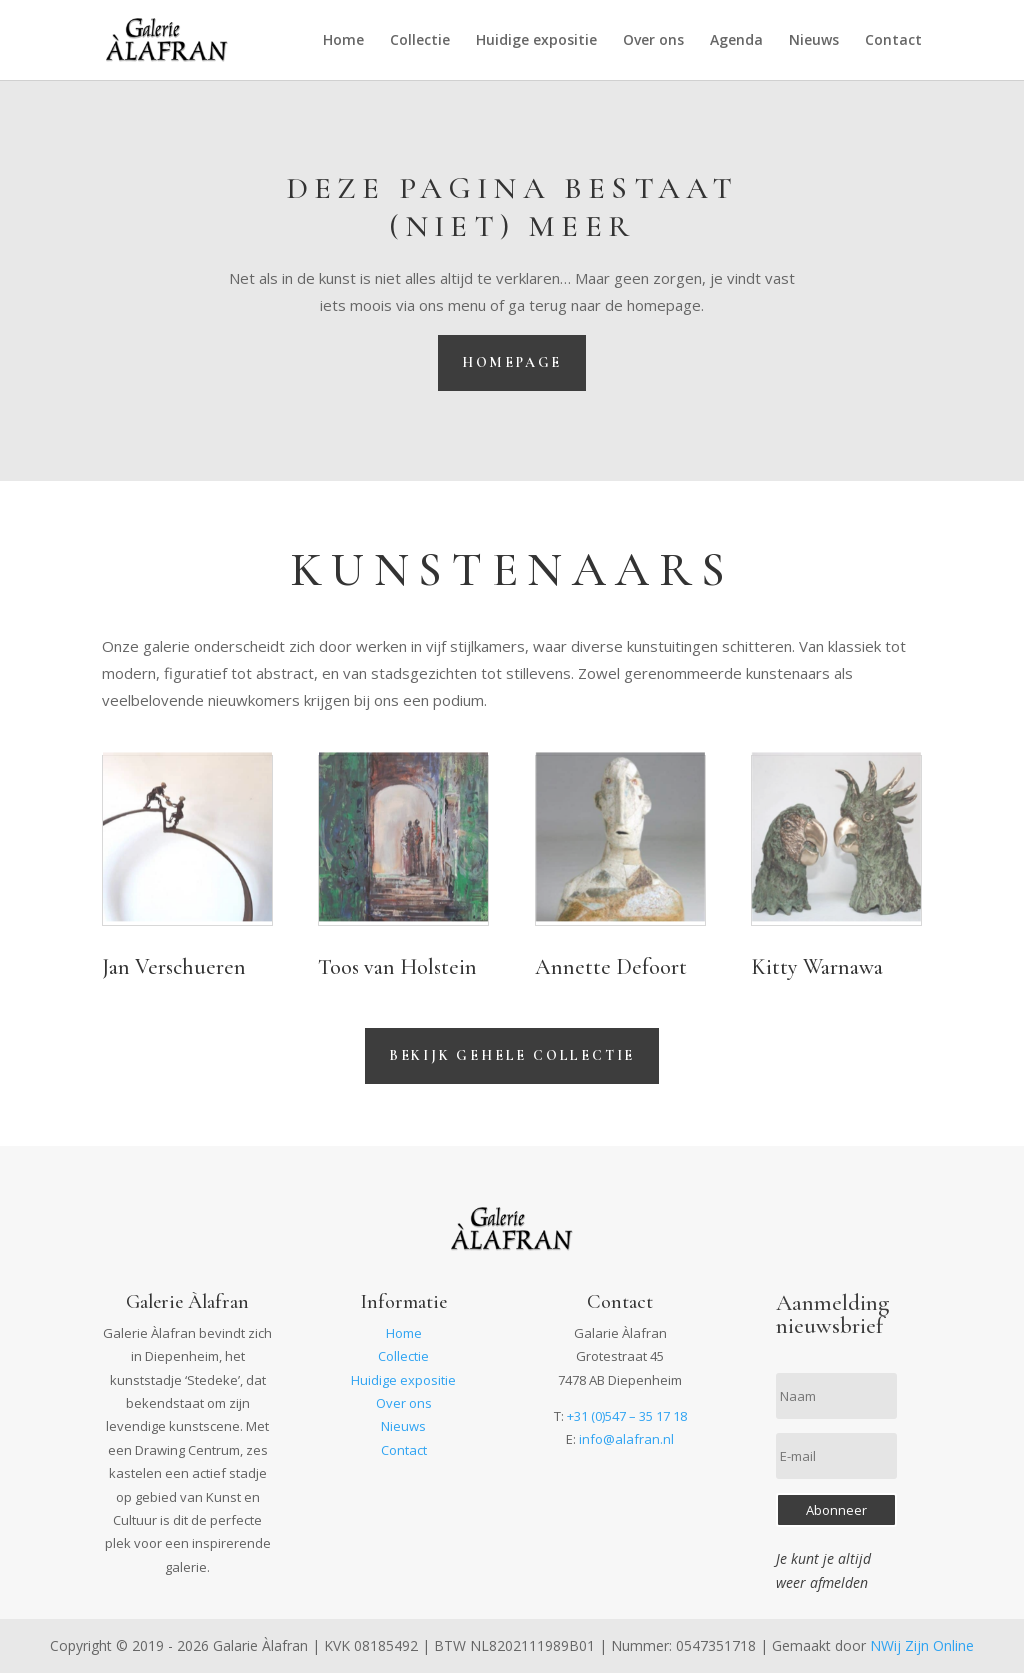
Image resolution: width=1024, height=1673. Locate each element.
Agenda (736, 41)
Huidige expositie (536, 41)
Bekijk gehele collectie (512, 1055)
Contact (893, 41)
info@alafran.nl (626, 1439)
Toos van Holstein (397, 967)
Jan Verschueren (174, 967)
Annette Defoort (611, 967)
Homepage (512, 362)
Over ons (653, 41)
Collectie (420, 41)
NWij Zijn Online (922, 1645)
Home (343, 41)
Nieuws (814, 41)
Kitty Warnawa (817, 967)
